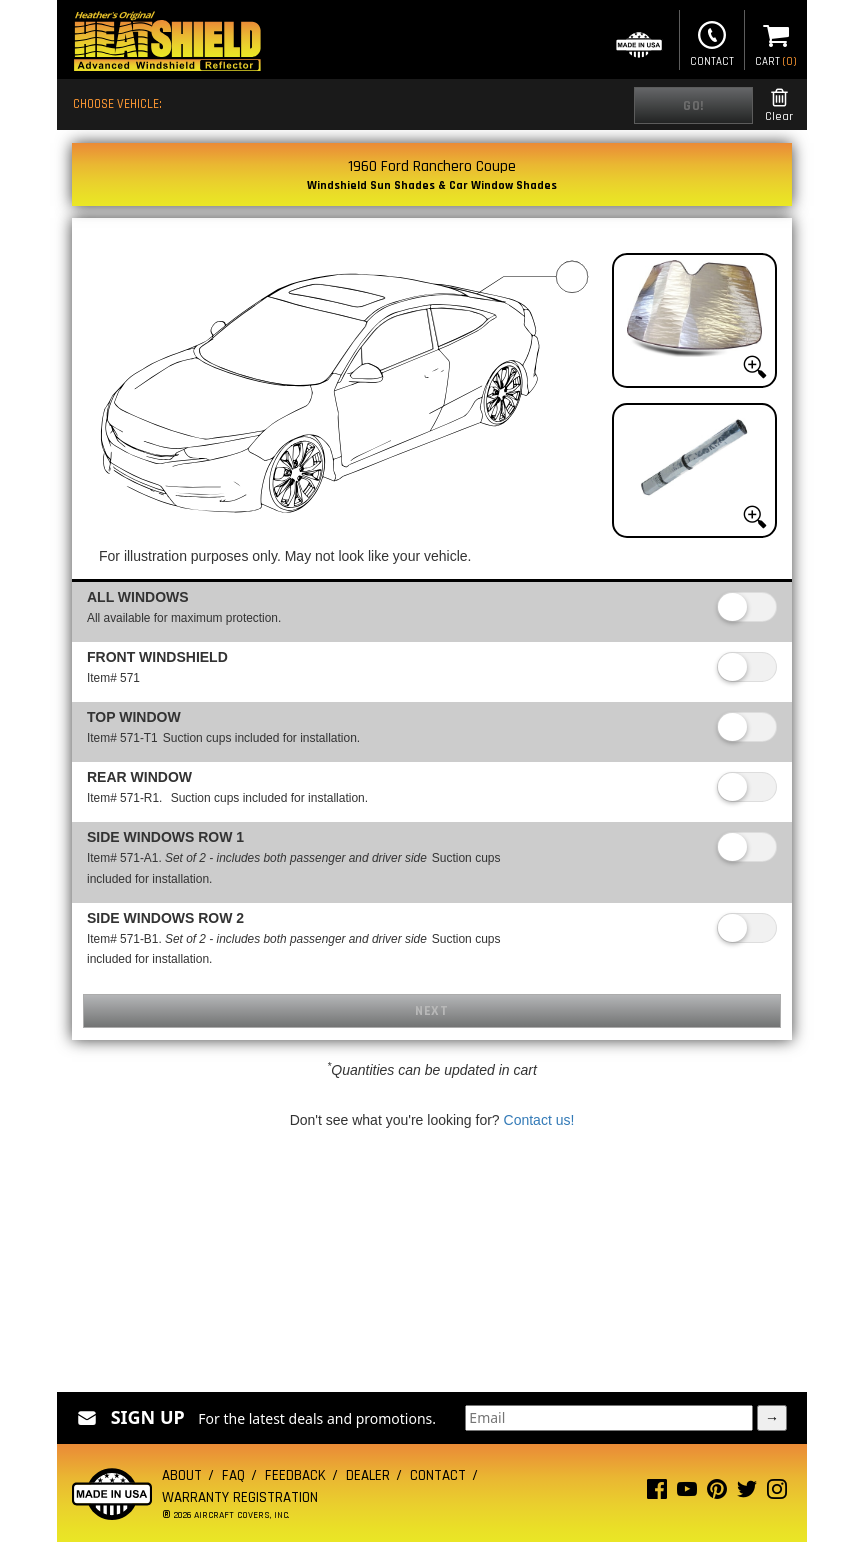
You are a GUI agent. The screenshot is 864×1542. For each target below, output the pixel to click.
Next (431, 1011)
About (182, 1475)
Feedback (295, 1475)
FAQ (233, 1475)
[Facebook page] (657, 1493)
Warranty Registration (240, 1497)
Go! (693, 106)
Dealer (368, 1475)
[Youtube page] (687, 1493)
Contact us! (539, 1120)
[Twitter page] (747, 1493)
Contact (712, 42)
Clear (779, 105)
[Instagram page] (777, 1493)
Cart (776, 42)
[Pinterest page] (717, 1493)
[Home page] (167, 43)
